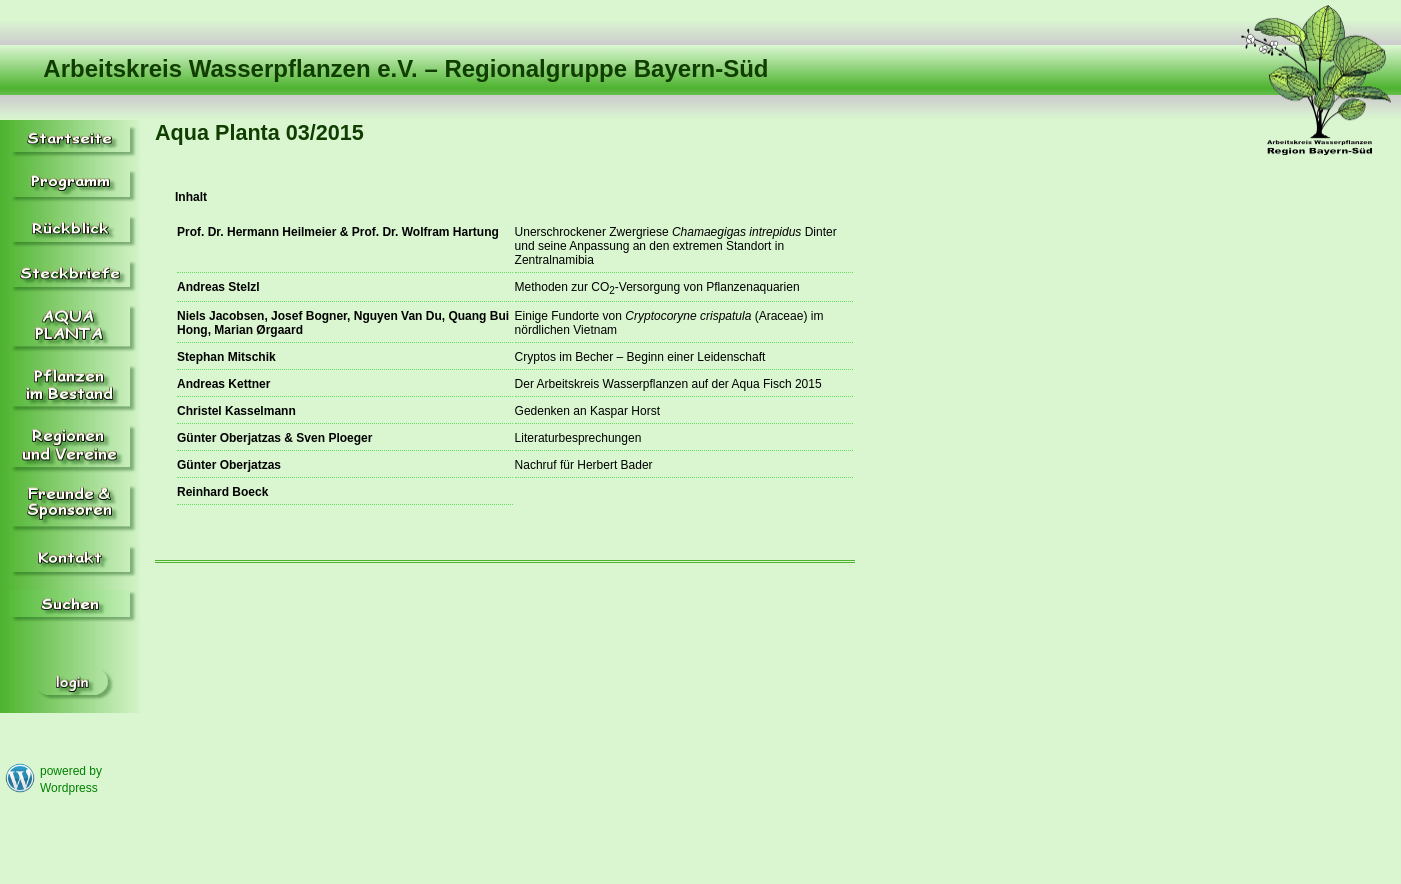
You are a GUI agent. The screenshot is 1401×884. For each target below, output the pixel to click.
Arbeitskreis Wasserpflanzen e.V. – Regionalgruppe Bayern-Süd (405, 68)
